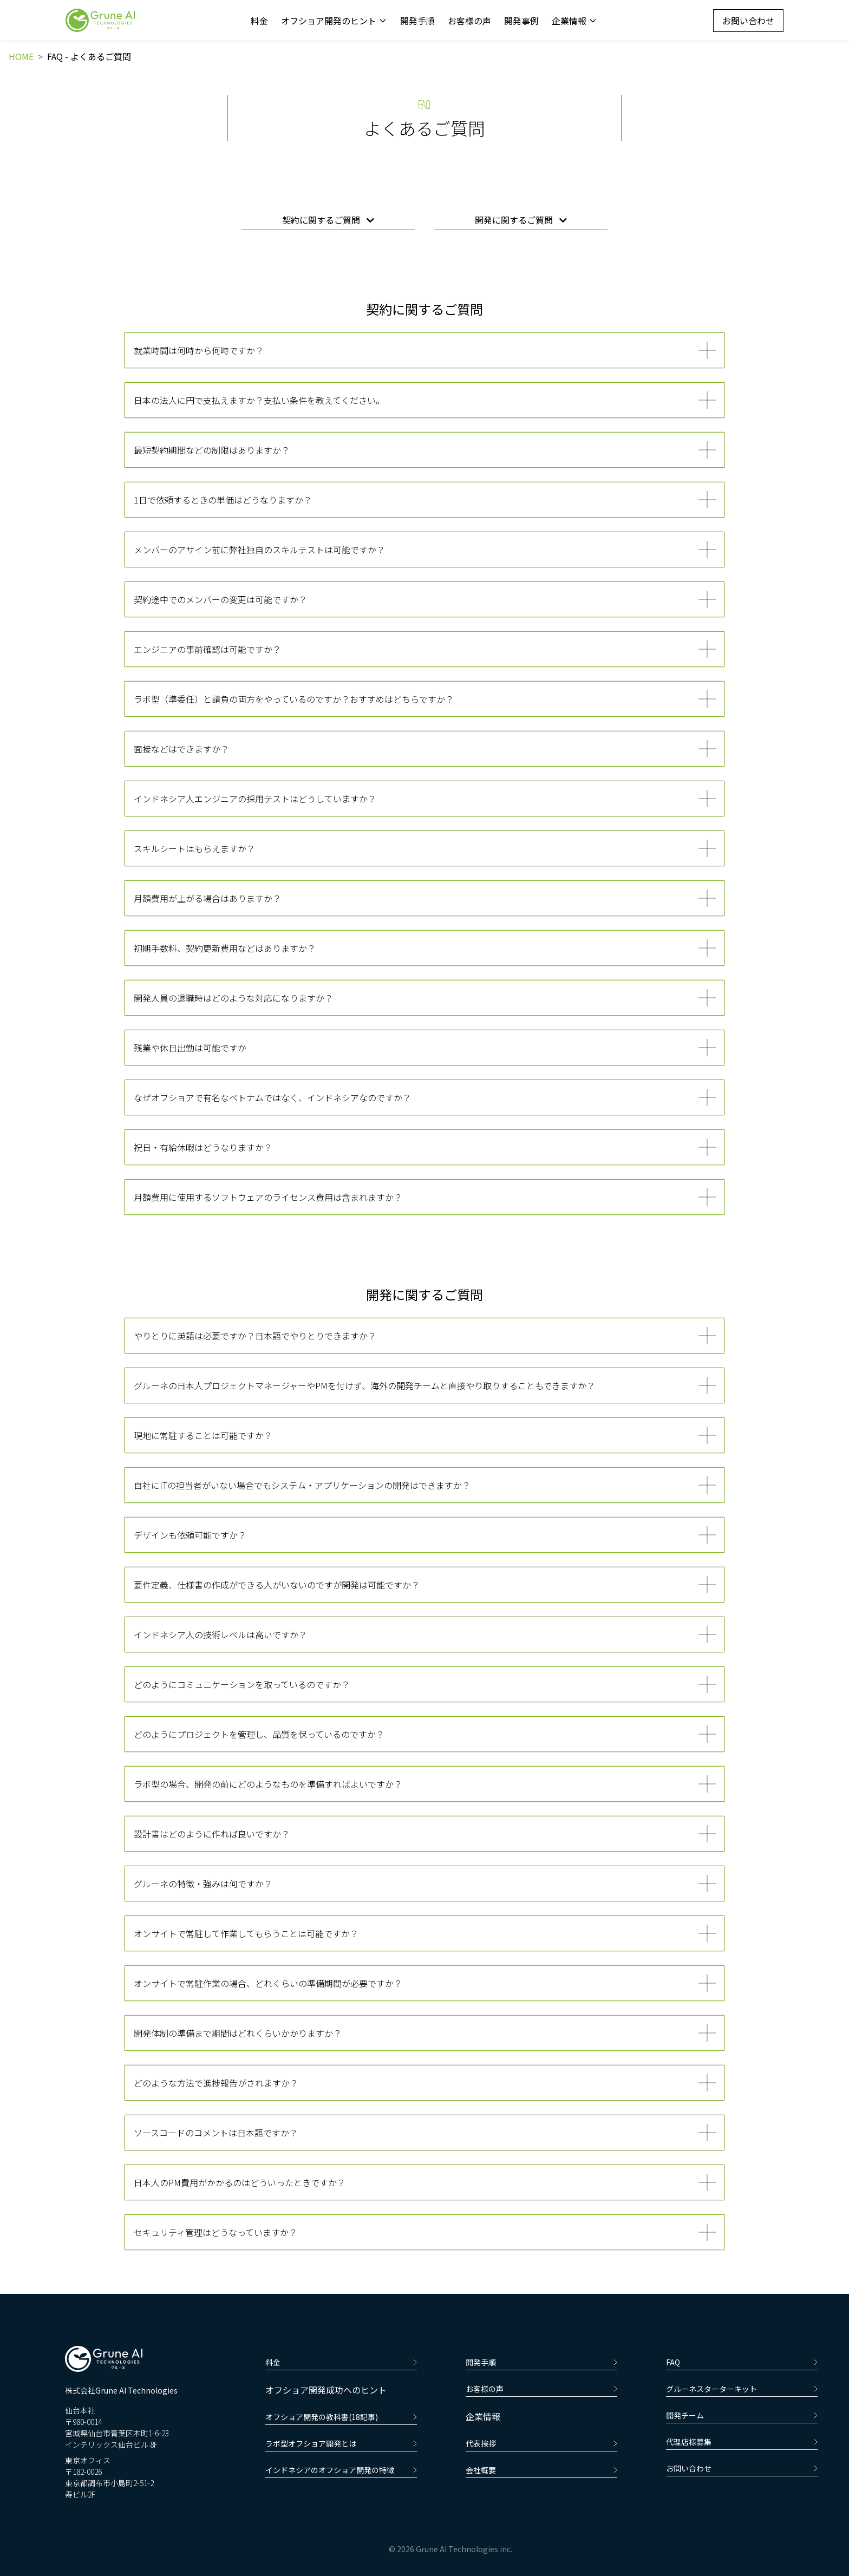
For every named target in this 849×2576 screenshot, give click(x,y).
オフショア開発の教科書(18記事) (341, 2416)
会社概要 (541, 2469)
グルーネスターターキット (742, 2388)
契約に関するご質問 (328, 219)
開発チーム (742, 2415)
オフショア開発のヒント (334, 20)
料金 (259, 20)
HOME (21, 56)
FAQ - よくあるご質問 (89, 56)
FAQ (742, 2362)
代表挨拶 (541, 2443)
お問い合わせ (748, 20)
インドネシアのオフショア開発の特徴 (341, 2469)
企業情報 (574, 20)
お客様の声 (469, 20)
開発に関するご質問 (521, 219)
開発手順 (417, 20)
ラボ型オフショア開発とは (341, 2443)
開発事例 (521, 20)
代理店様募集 (742, 2441)
